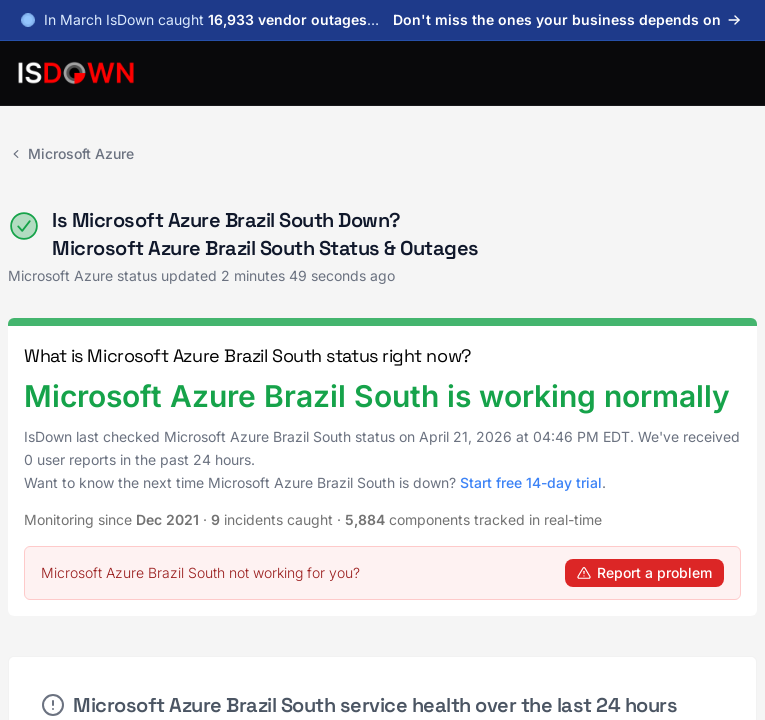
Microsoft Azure (71, 153)
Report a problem (644, 572)
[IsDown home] (76, 73)
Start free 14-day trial (531, 482)
